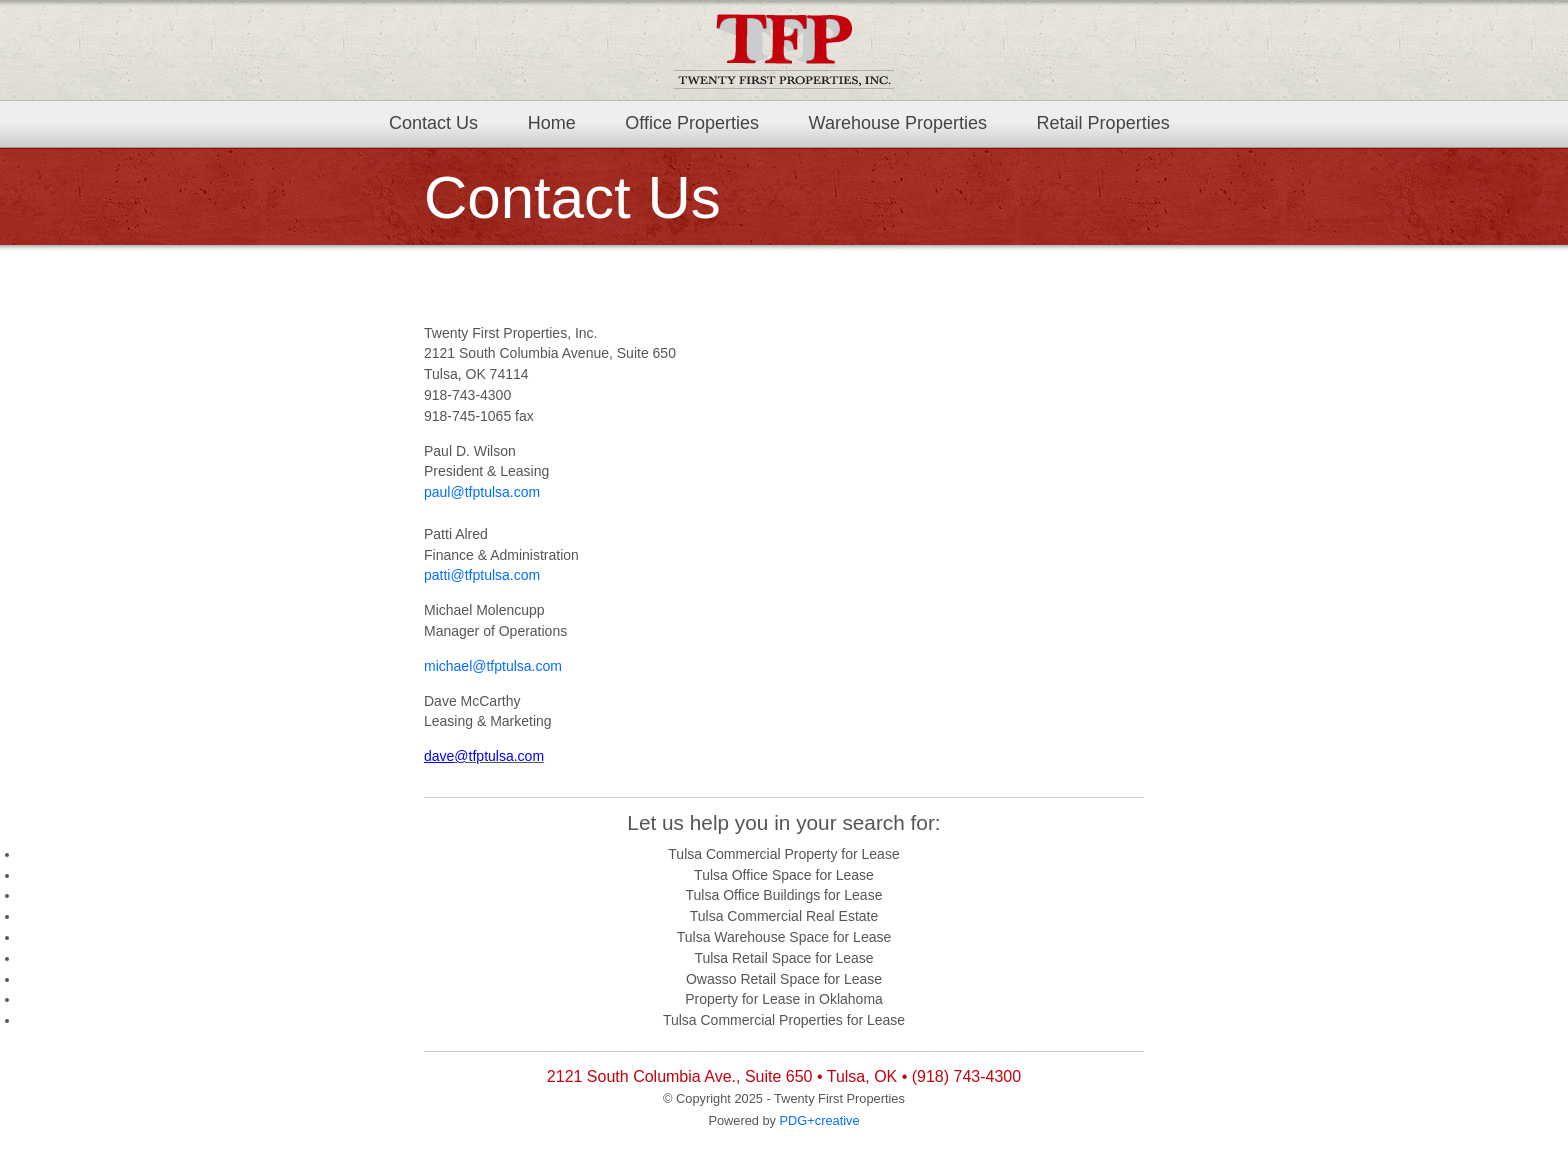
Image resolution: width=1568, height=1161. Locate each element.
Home (552, 123)
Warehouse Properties (898, 123)
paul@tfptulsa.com (482, 492)
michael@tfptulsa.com (493, 666)
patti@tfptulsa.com (482, 575)
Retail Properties (1103, 123)
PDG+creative (820, 1120)
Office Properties (692, 123)
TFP (784, 50)
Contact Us (433, 123)
